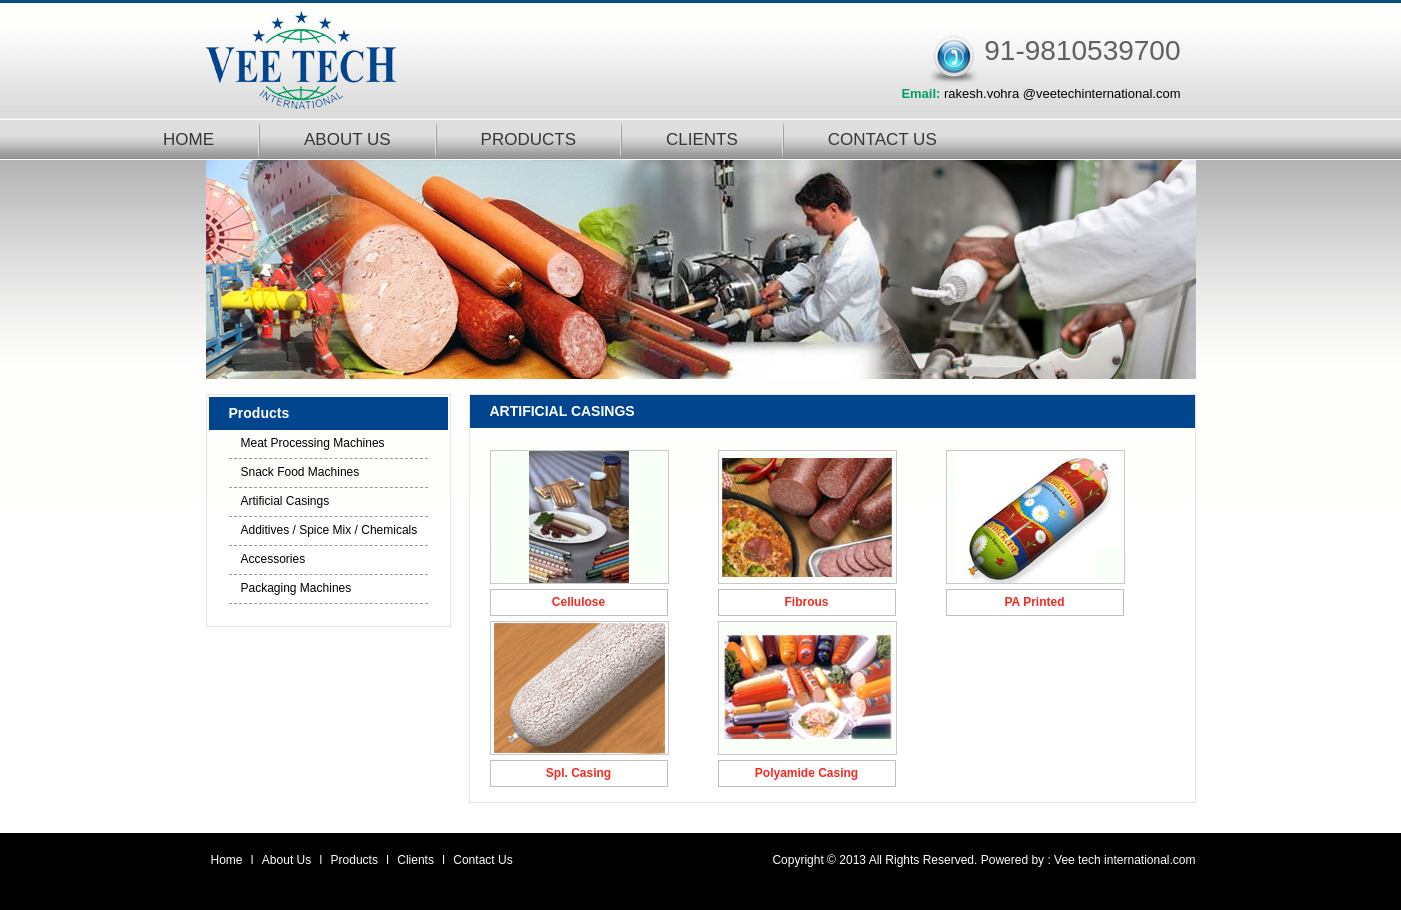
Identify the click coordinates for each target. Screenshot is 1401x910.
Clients (417, 860)
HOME (188, 139)
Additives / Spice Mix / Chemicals (329, 530)
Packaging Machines (296, 588)
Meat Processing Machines (313, 443)
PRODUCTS (528, 139)
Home (227, 860)
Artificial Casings (285, 501)
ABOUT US (347, 139)
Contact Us (482, 860)
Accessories (273, 559)
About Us (288, 860)
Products (356, 860)
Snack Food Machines (300, 472)
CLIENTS (702, 139)
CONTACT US (882, 139)
